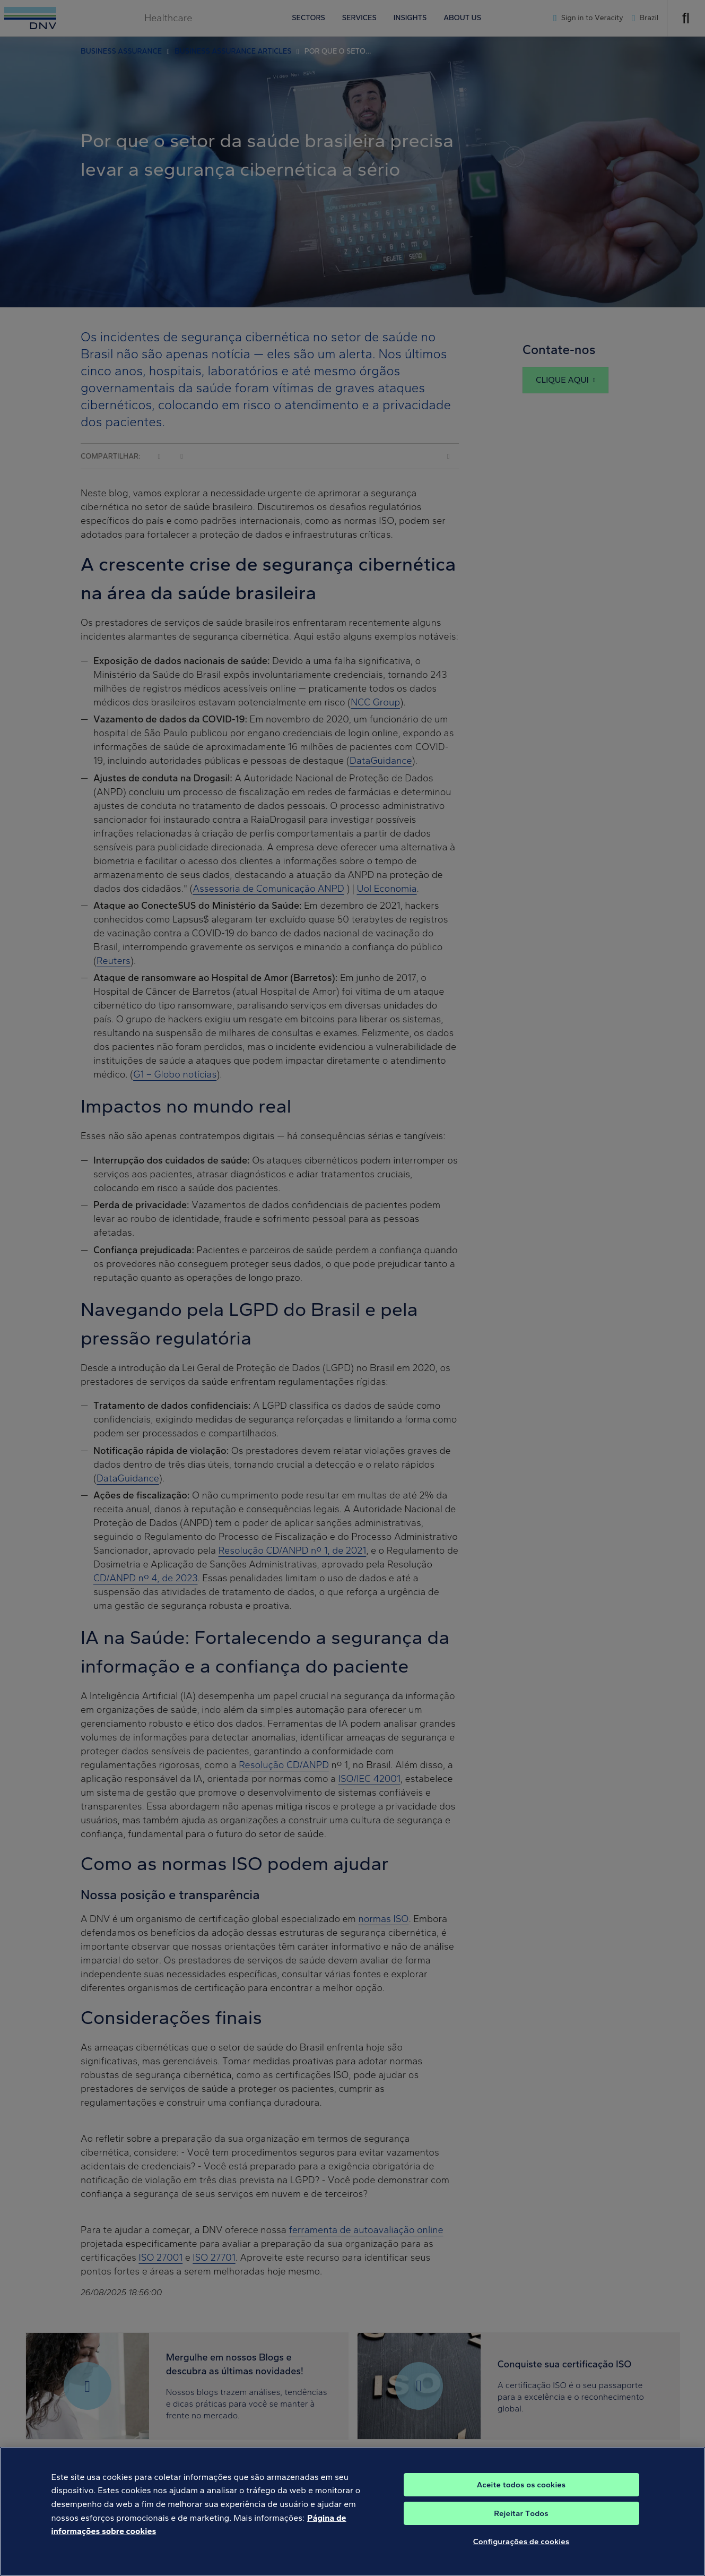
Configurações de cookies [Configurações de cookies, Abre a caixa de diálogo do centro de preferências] (521, 2549)
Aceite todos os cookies (521, 2492)
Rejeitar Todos (521, 2521)
